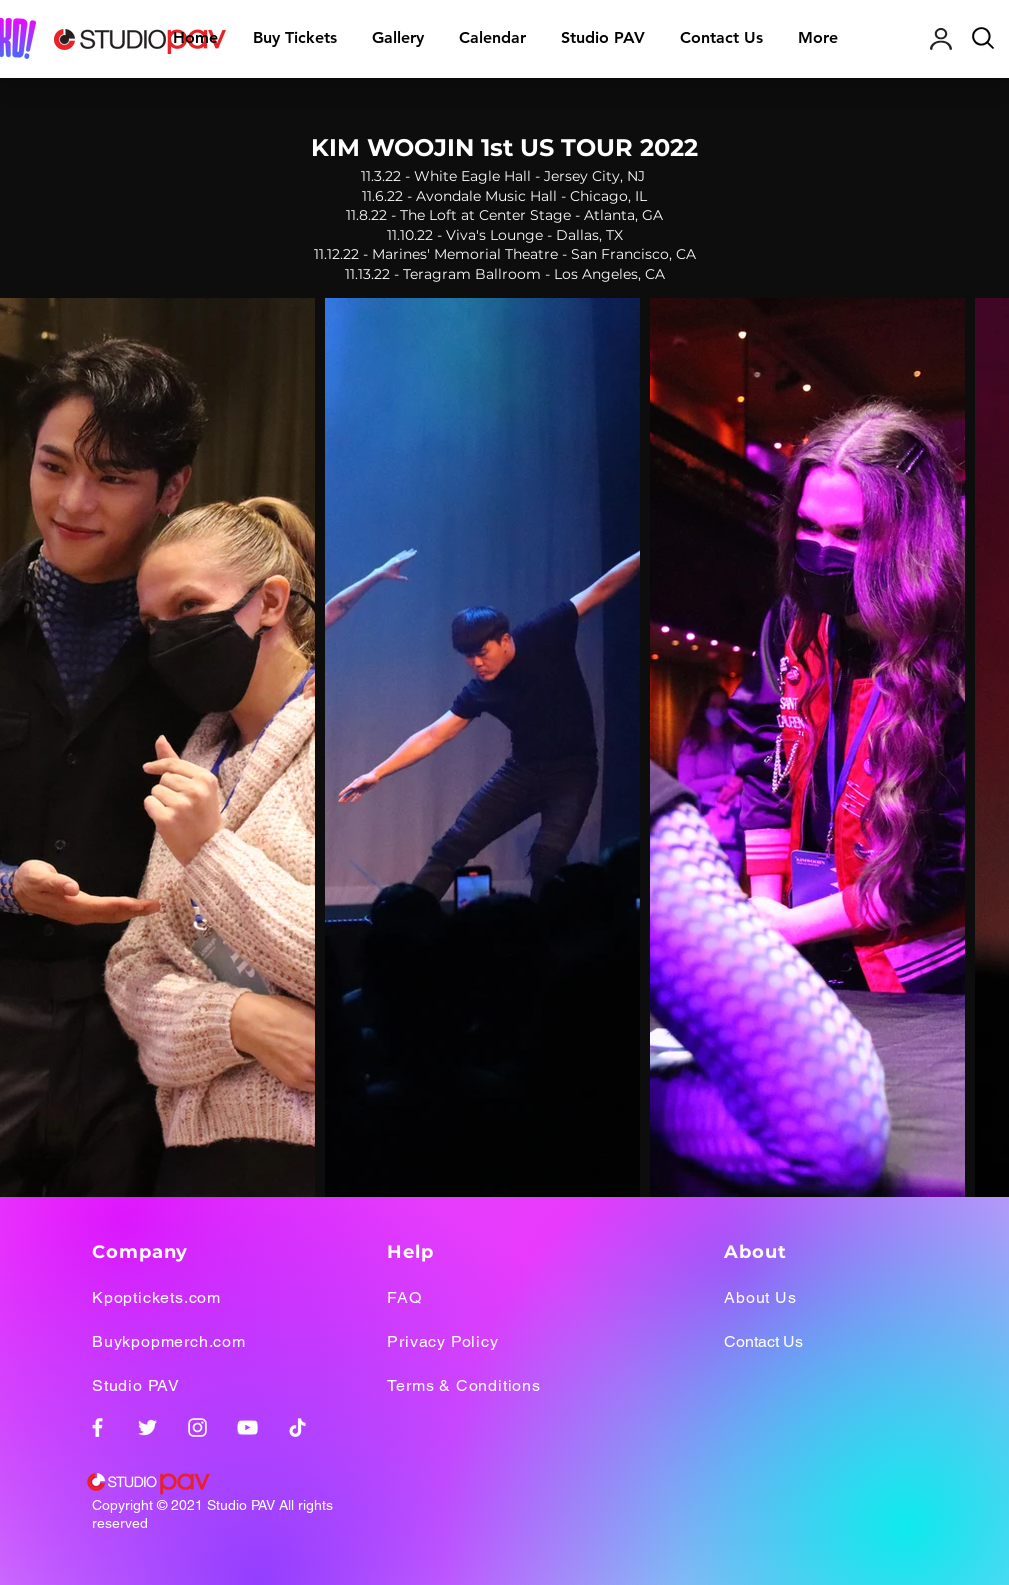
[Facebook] (97, 1427)
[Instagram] (197, 1427)
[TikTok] (297, 1427)
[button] (398, 38)
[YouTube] (247, 1427)
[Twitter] (147, 1427)
